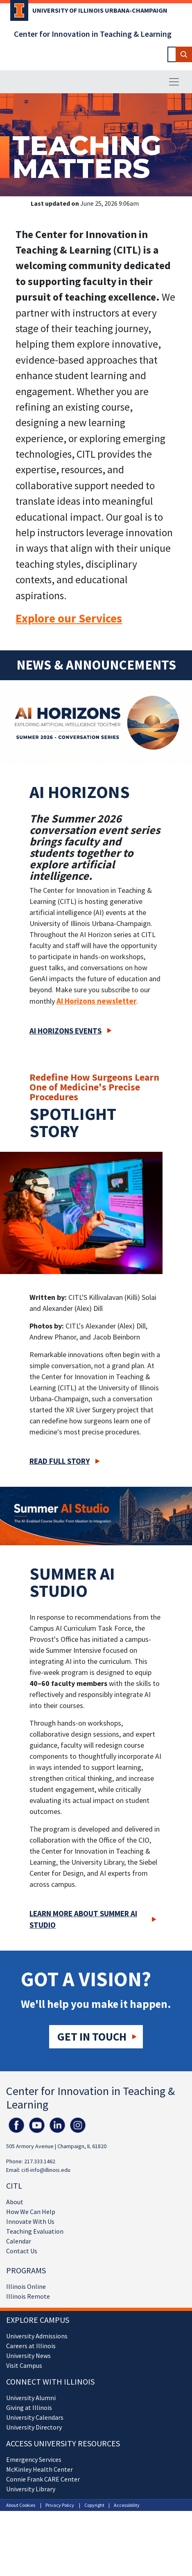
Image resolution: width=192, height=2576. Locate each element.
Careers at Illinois (31, 2346)
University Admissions (37, 2336)
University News (28, 2355)
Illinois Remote (28, 2296)
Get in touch (91, 2036)
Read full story (59, 1461)
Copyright (94, 2505)
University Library (30, 2489)
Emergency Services (33, 2459)
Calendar (18, 2241)
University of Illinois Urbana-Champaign (99, 10)
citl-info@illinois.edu (45, 2170)
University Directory (34, 2427)
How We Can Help (30, 2211)
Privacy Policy (59, 2505)
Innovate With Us (30, 2221)
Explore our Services (69, 618)
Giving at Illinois (29, 2407)
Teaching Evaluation (34, 2231)
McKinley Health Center (39, 2469)
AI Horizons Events (65, 1031)
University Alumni (31, 2398)
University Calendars (34, 2417)
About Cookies (20, 2505)
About (14, 2202)
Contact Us (21, 2251)
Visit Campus (24, 2365)
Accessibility (127, 2505)
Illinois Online (26, 2286)
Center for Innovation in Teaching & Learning (93, 34)
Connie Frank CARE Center (43, 2479)
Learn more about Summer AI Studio (83, 1919)
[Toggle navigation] (174, 82)
